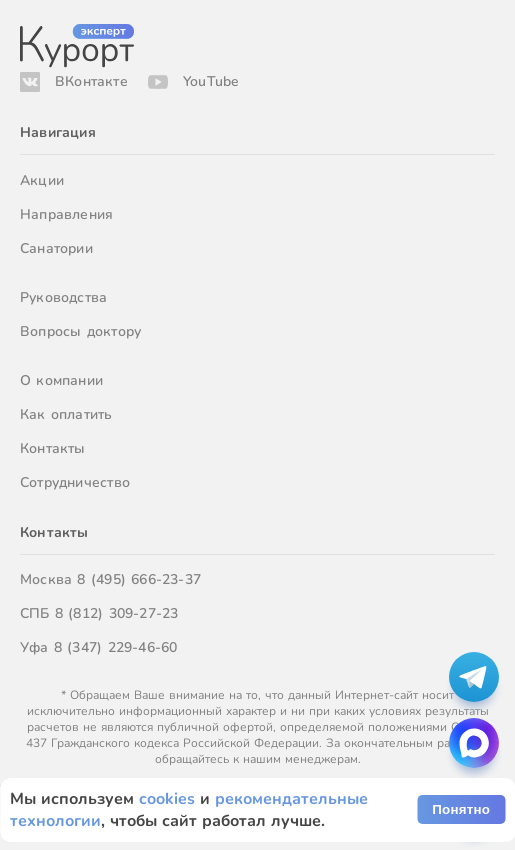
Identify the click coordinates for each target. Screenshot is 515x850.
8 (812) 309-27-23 (117, 613)
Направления (66, 214)
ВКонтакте (91, 81)
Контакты (53, 448)
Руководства (63, 297)
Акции (42, 180)
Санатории (56, 248)
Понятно (461, 809)
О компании (61, 380)
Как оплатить (66, 414)
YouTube (211, 81)
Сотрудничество (75, 482)
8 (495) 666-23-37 (139, 579)
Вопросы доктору (80, 331)
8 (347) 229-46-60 (116, 647)
